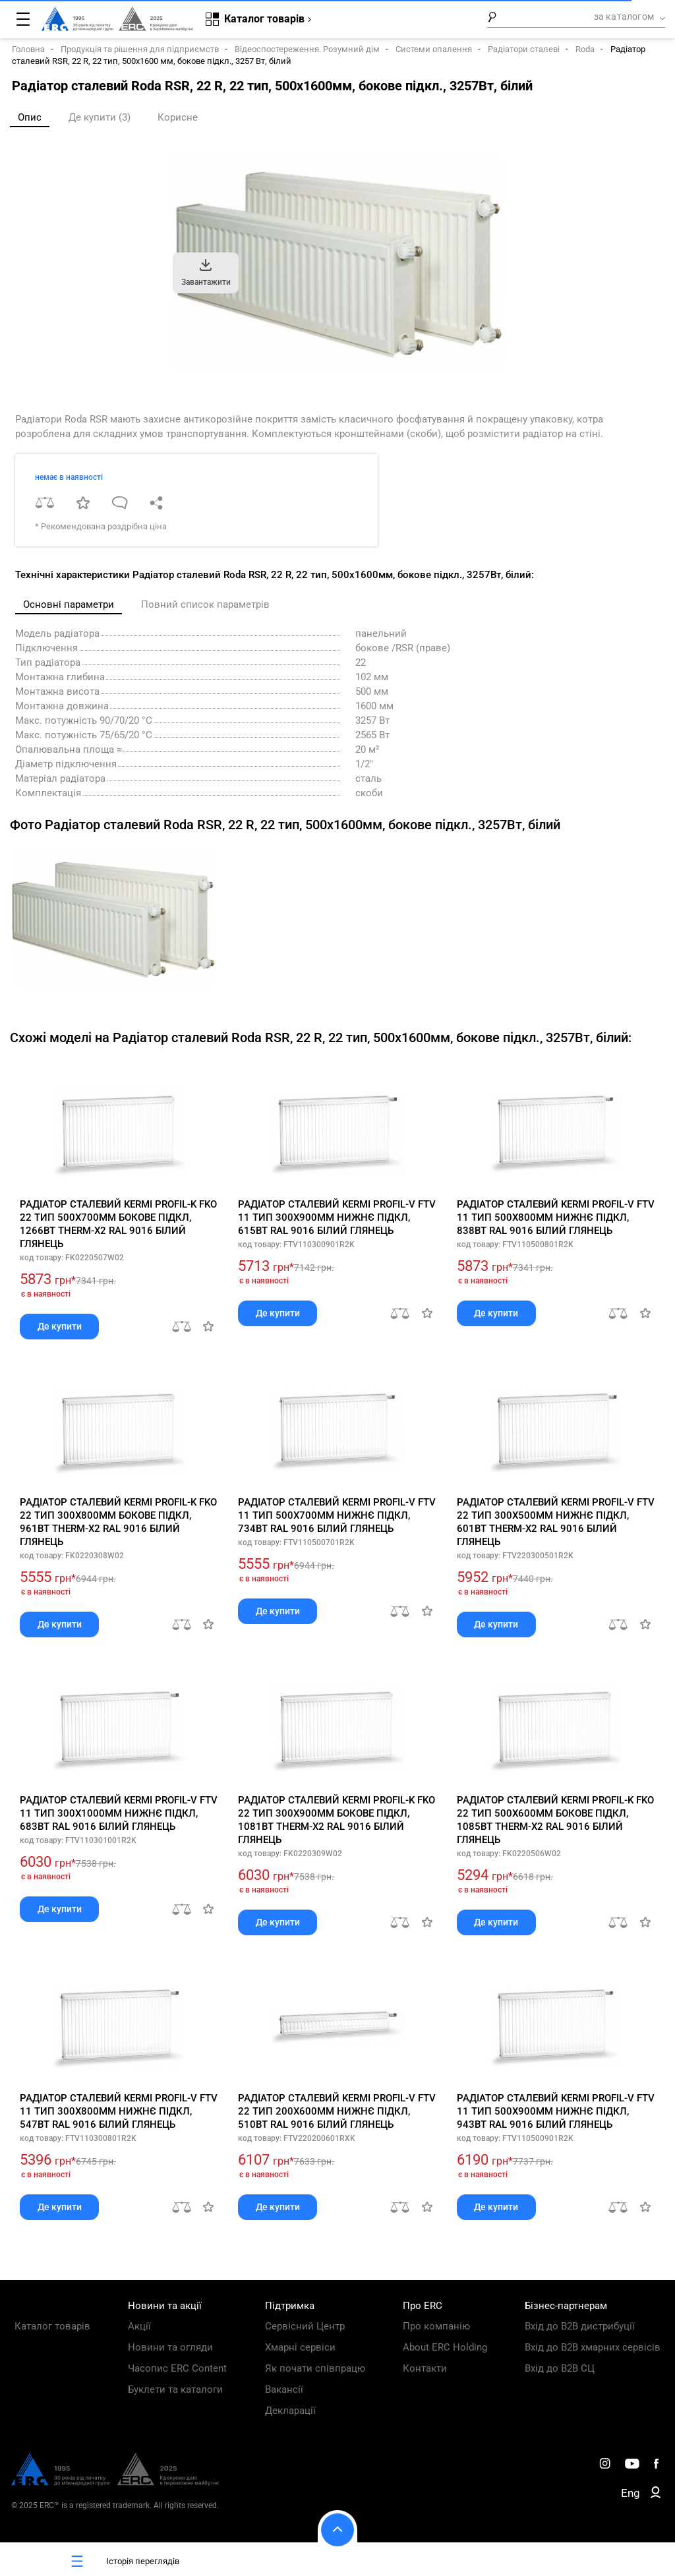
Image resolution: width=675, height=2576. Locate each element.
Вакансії (284, 2389)
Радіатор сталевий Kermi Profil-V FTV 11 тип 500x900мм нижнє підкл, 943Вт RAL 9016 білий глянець (556, 2111)
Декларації (290, 2410)
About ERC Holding (445, 2347)
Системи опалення (434, 49)
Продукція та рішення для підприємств (140, 49)
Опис (30, 117)
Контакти (425, 2368)
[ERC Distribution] (115, 2482)
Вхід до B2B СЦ (560, 2368)
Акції (139, 2326)
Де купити (60, 1326)
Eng (630, 2493)
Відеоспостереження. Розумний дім (307, 49)
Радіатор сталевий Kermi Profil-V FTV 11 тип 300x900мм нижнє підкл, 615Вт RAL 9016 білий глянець (337, 1217)
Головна (28, 49)
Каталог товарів (52, 2326)
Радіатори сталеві (524, 49)
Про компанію (436, 2326)
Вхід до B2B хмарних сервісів (592, 2347)
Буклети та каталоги (175, 2389)
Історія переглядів (123, 2561)
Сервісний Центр (305, 2326)
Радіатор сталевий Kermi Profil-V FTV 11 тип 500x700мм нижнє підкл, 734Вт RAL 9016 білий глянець (337, 1515)
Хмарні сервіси (300, 2347)
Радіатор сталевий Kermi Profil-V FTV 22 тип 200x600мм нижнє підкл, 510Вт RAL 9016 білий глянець (337, 2111)
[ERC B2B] (655, 2495)
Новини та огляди (170, 2347)
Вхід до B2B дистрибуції (580, 2326)
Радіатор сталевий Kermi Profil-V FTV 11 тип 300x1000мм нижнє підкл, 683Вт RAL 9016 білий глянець (119, 1813)
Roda (585, 49)
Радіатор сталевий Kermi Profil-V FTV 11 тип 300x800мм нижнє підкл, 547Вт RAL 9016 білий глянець (119, 2111)
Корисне (178, 117)
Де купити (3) (100, 117)
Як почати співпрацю (315, 2368)
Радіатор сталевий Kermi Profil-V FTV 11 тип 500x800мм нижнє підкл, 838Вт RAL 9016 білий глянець (556, 1217)
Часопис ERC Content (177, 2368)
